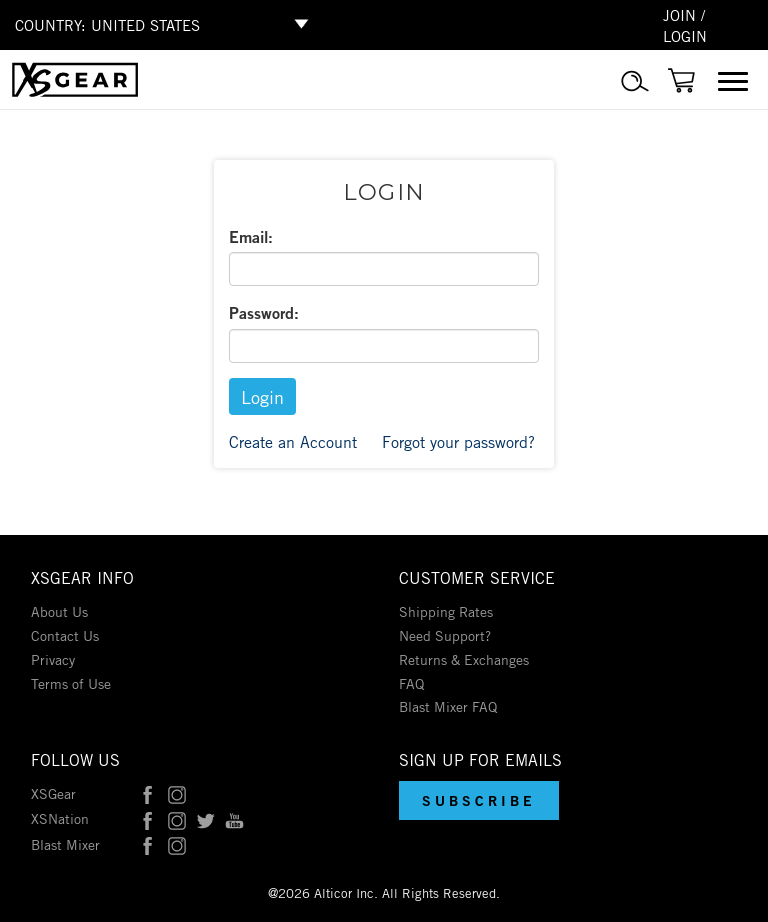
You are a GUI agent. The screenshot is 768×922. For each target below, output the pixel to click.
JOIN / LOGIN (685, 24)
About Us (59, 610)
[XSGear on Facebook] (148, 792)
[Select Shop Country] (203, 24)
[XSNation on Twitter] (206, 817)
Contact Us (65, 634)
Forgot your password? (458, 440)
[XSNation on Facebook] (148, 817)
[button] (479, 800)
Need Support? (445, 634)
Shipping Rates (446, 610)
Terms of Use (71, 682)
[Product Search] (634, 92)
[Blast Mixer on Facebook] (148, 843)
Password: (264, 312)
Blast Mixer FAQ (448, 705)
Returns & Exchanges (464, 658)
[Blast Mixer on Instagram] (177, 843)
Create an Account (293, 440)
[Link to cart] (682, 89)
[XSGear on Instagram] (177, 792)
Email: (251, 236)
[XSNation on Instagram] (177, 817)
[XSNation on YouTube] (235, 817)
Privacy (53, 658)
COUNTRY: (50, 24)
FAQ (411, 682)
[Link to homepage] (75, 91)
